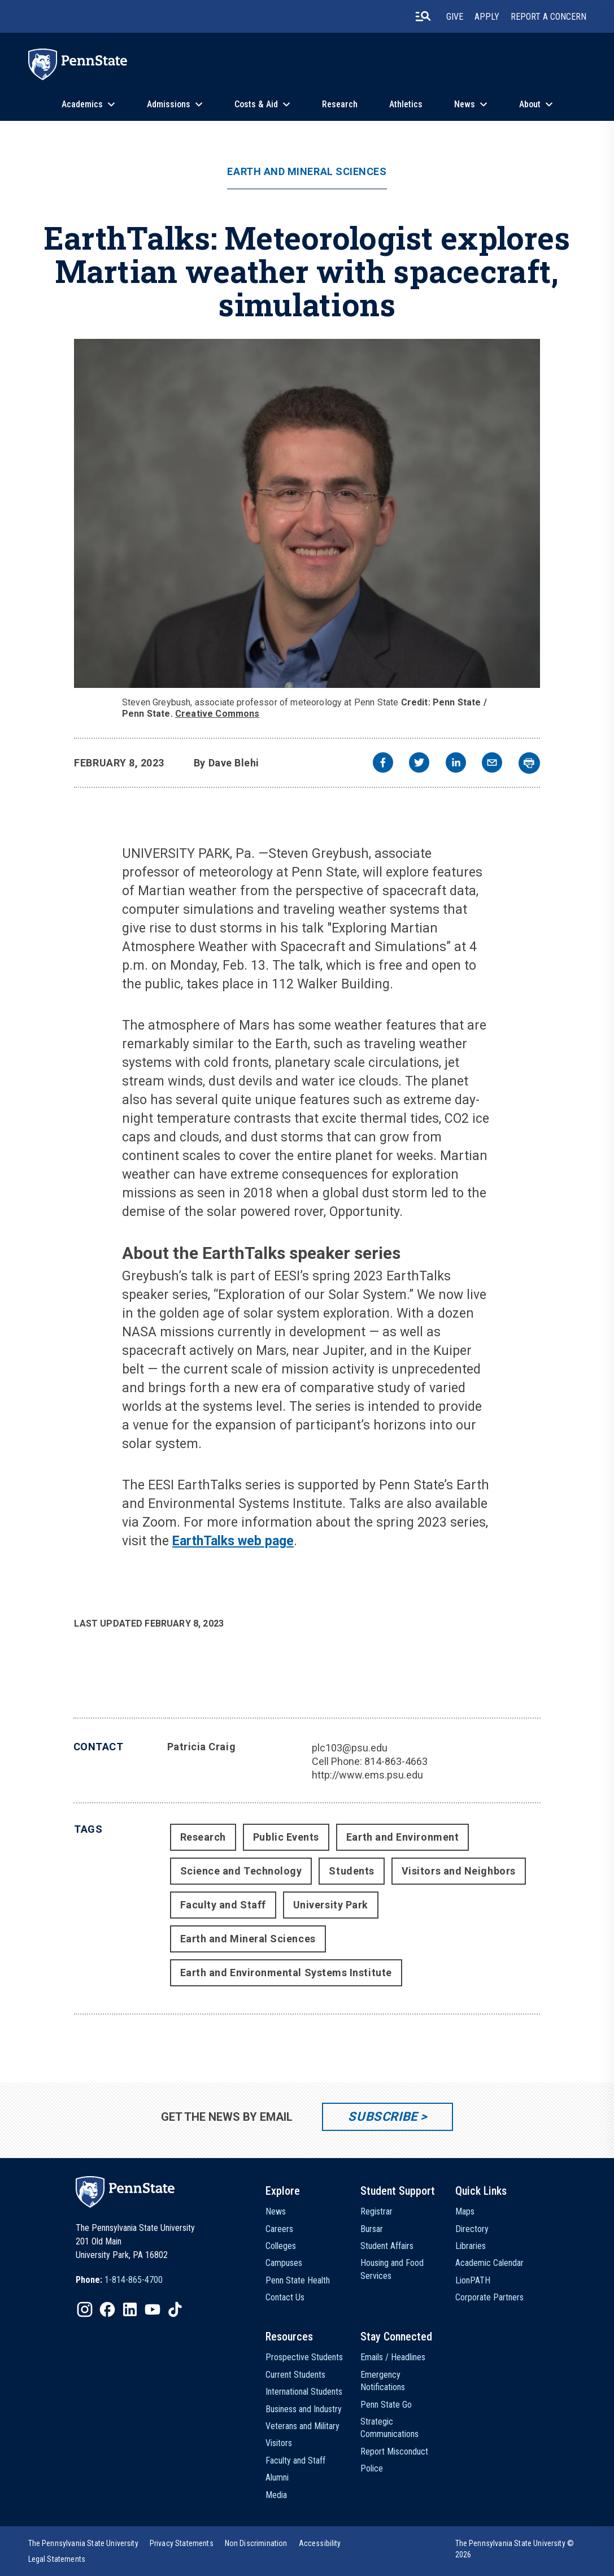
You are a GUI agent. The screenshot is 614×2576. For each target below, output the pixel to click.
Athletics (406, 104)
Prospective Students (304, 2357)
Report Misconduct (394, 2451)
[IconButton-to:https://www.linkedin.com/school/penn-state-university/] (130, 2309)
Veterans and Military (302, 2426)
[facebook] (383, 763)
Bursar (371, 2229)
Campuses (283, 2262)
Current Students (295, 2374)
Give (454, 16)
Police (371, 2468)
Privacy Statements (182, 2543)
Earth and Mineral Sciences (306, 171)
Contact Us (284, 2297)
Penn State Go (386, 2404)
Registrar (376, 2211)
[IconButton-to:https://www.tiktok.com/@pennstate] (175, 2309)
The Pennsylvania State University (83, 2543)
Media (276, 2495)
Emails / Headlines (392, 2357)
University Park (330, 1905)
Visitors (278, 2443)
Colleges (280, 2246)
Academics (82, 104)
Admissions (168, 104)
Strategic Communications (389, 2427)
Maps (464, 2211)
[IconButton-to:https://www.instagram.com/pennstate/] (85, 2309)
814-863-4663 (396, 1761)
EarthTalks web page (233, 1541)
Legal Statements (57, 2559)
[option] (119, 2280)
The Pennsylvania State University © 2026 (514, 2549)
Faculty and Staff (223, 1905)
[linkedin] (456, 763)
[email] (492, 763)
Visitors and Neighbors (459, 1871)
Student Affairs (386, 2246)
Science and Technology (241, 1871)
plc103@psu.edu (349, 1748)
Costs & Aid (256, 104)
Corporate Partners (489, 2297)
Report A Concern (548, 16)
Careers (279, 2229)
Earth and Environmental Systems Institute (286, 1972)
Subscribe (382, 2116)
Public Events (286, 1837)
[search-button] (423, 16)
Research (340, 104)
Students (351, 1871)
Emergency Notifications (382, 2380)
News (464, 104)
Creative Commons (217, 713)
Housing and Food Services (392, 2269)
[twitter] (419, 763)
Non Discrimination (256, 2543)
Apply (486, 16)
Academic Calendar (489, 2262)
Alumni (277, 2477)
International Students (303, 2391)
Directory (472, 2229)
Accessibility (320, 2543)
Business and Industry (303, 2409)
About (530, 104)
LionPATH (472, 2280)
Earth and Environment (402, 1837)
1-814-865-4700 (133, 2279)
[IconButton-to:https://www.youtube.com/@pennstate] (152, 2309)
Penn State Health (297, 2280)
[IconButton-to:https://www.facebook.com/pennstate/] (107, 2309)
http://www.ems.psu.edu (367, 1775)
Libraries (470, 2246)
